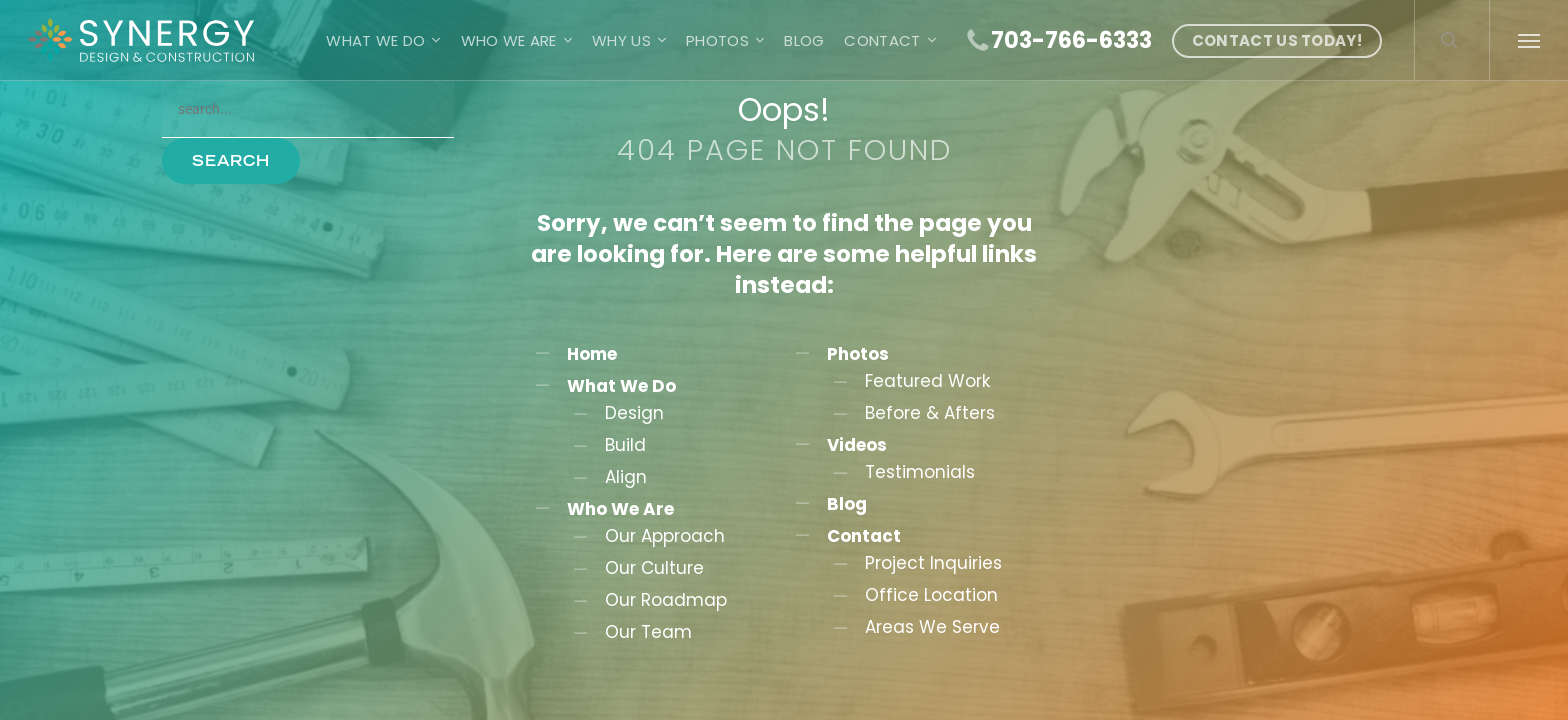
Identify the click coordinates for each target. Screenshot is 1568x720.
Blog (847, 504)
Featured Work (927, 381)
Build (625, 445)
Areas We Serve (932, 627)
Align (626, 477)
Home (592, 354)
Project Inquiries (933, 563)
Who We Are (620, 509)
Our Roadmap (666, 600)
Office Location (931, 595)
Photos (858, 354)
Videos (857, 445)
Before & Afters (930, 413)
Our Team (648, 632)
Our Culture (654, 568)
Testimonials (920, 472)
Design (634, 413)
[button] (1528, 40)
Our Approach (665, 536)
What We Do (621, 386)
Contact (864, 536)
